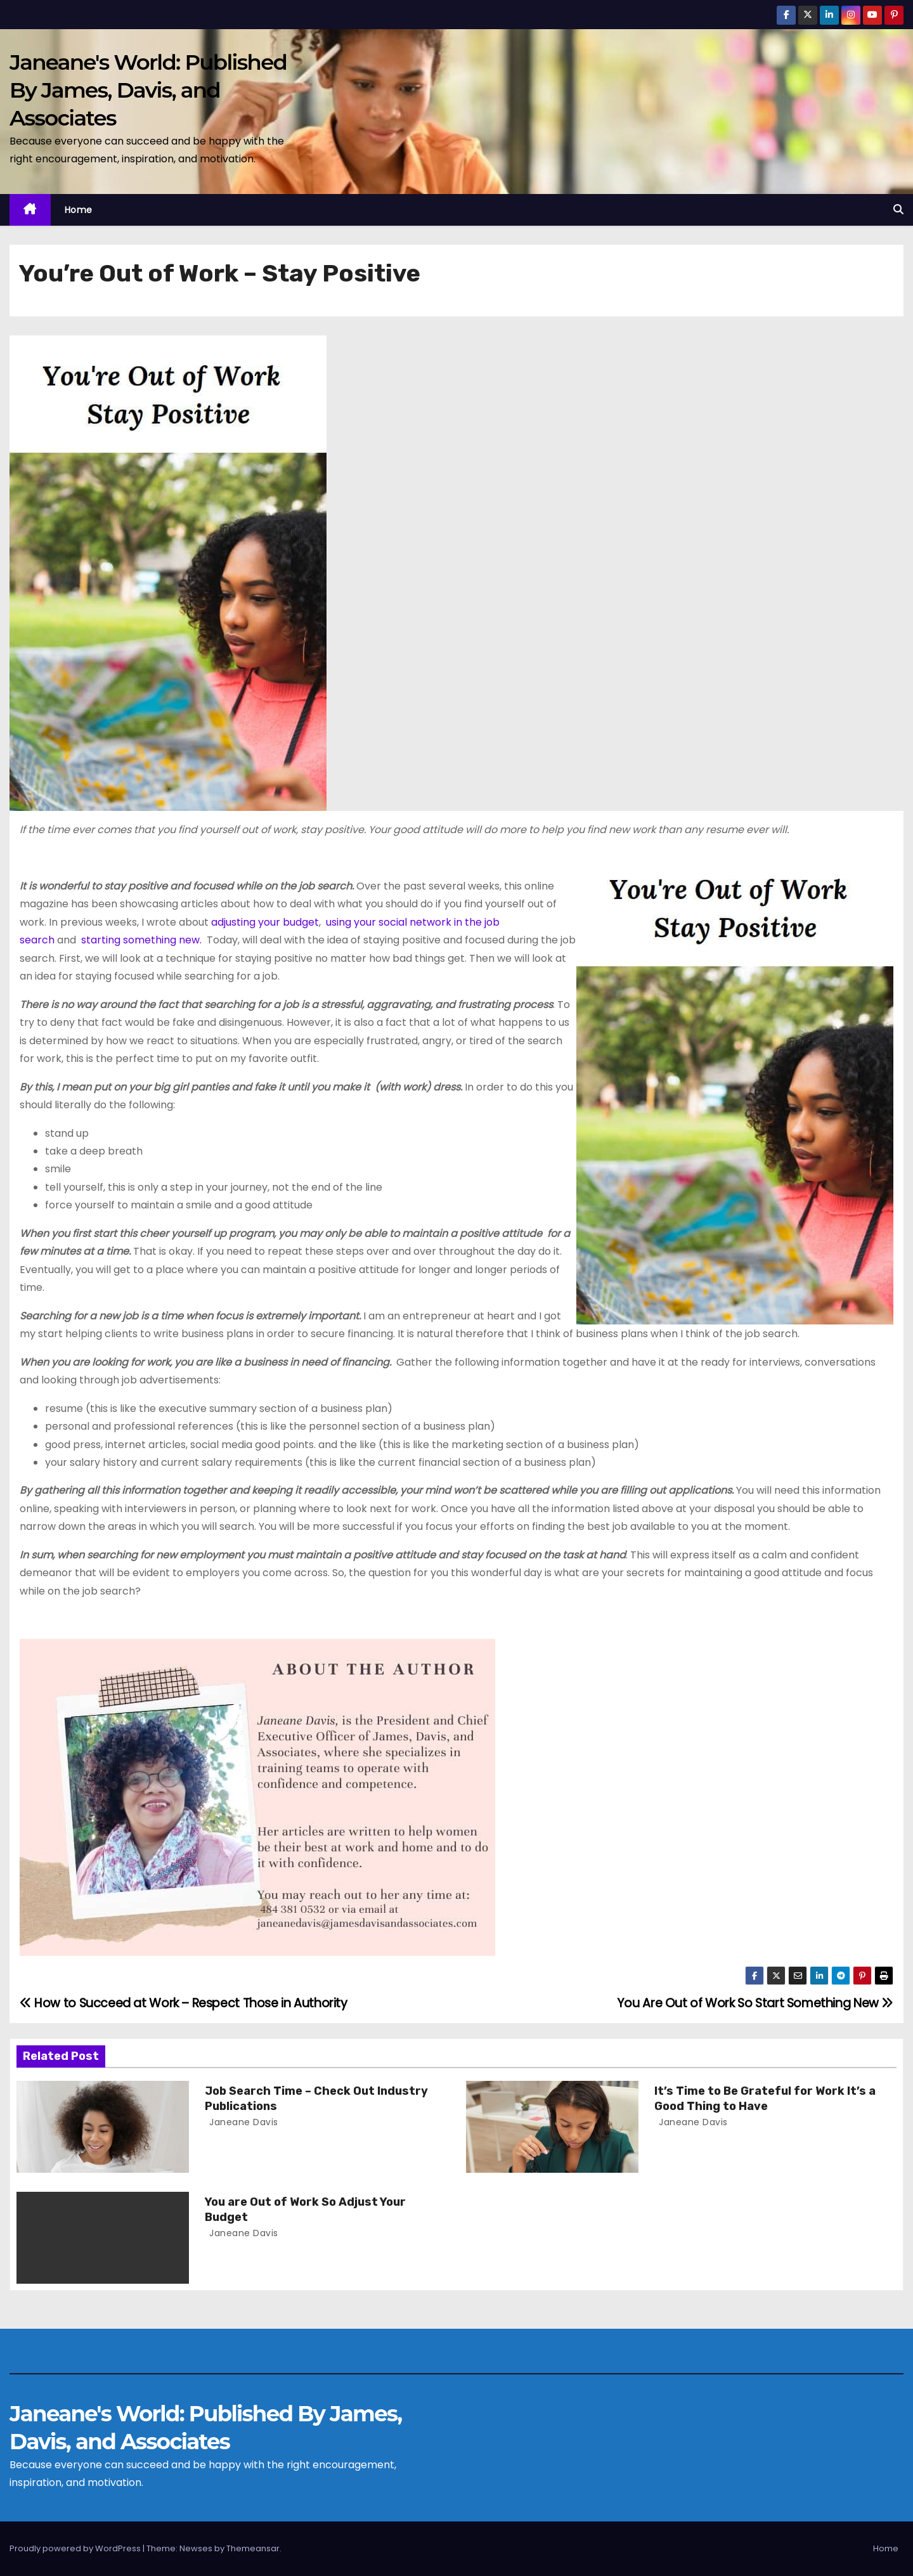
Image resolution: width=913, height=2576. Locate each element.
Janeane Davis (242, 2122)
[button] (898, 209)
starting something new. (141, 940)
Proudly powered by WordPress (76, 2548)
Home (79, 210)
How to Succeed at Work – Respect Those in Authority (183, 2003)
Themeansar (253, 2548)
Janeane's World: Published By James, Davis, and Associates (148, 90)
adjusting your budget (265, 922)
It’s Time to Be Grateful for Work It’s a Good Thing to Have (765, 2098)
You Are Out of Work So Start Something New (755, 2003)
